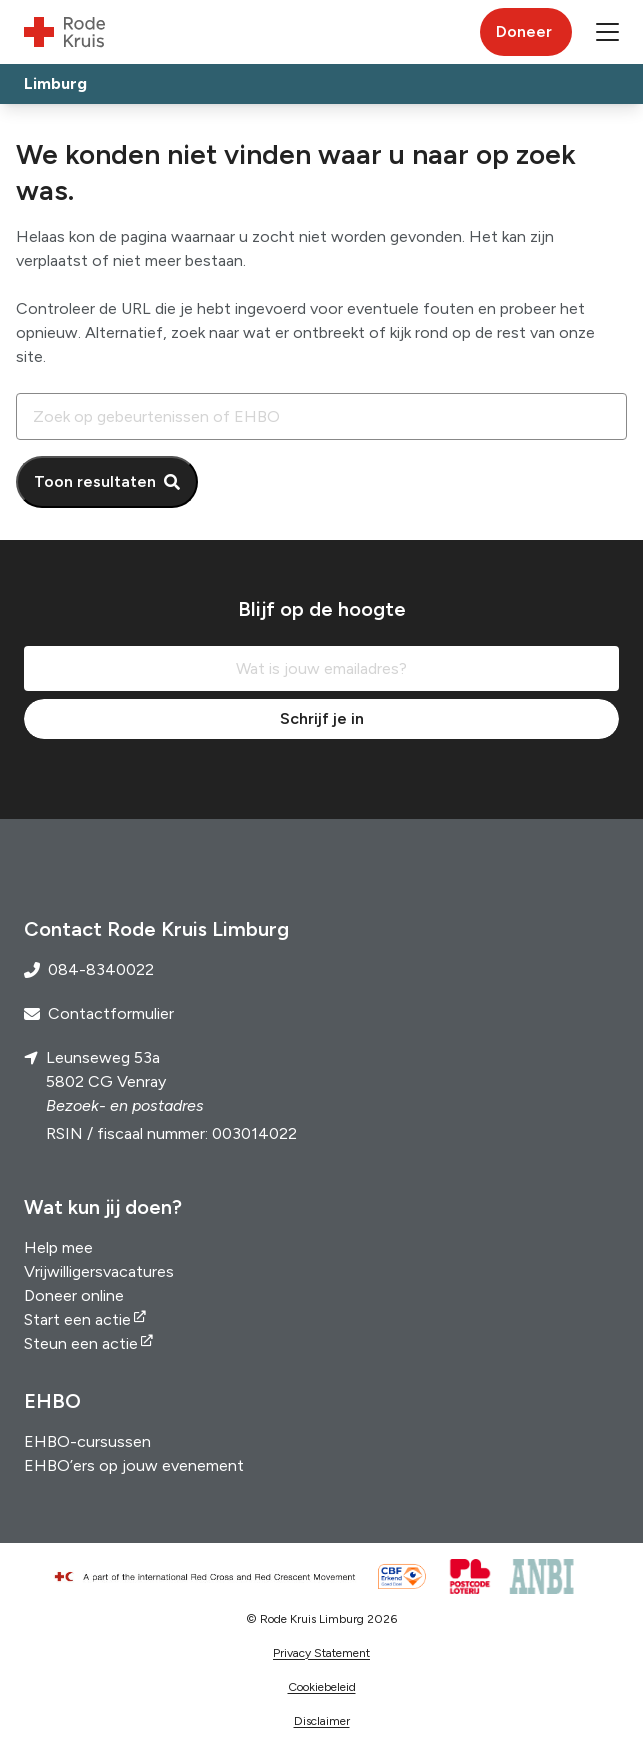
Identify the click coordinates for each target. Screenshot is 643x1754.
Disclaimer (322, 1721)
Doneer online (74, 1295)
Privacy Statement (321, 1653)
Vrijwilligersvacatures (99, 1271)
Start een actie (77, 1319)
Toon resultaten (95, 481)
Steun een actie (81, 1343)
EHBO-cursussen (87, 1441)
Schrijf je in (322, 718)
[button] (607, 32)
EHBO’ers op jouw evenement (134, 1465)
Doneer (524, 31)
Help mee (58, 1247)
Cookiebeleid (322, 1687)
